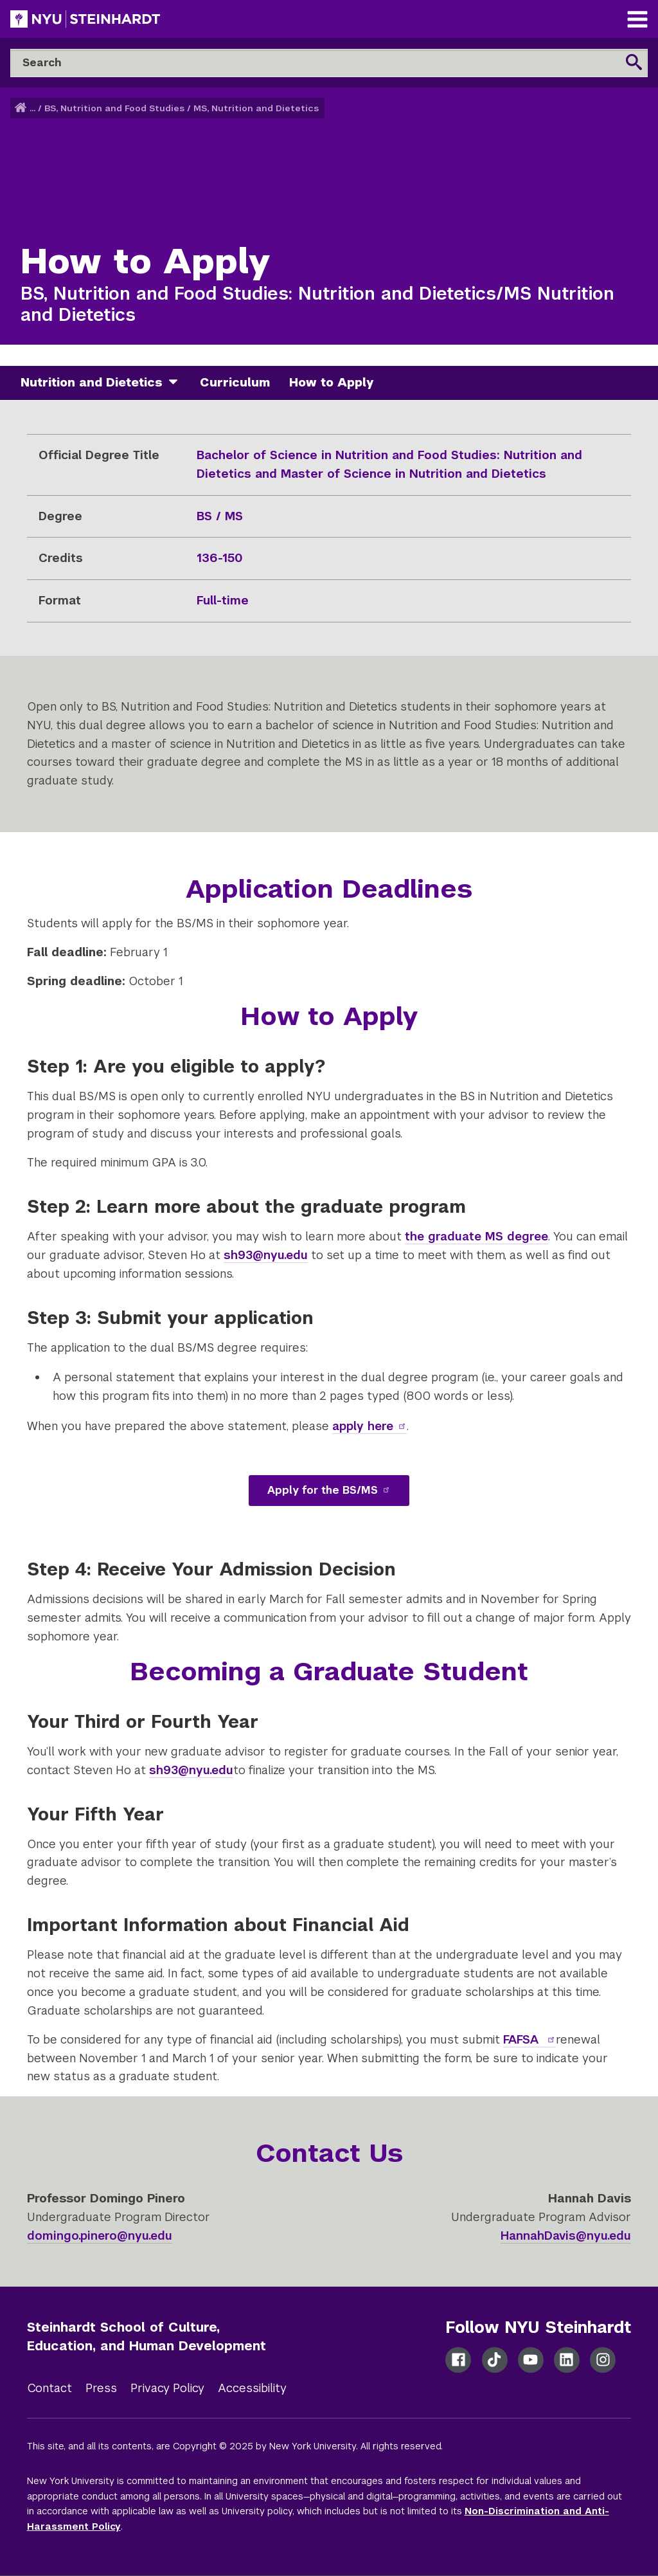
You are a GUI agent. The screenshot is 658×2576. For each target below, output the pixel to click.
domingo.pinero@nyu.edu (99, 2235)
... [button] (32, 108)
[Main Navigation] (637, 21)
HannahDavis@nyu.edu (566, 2235)
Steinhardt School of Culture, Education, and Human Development (146, 2336)
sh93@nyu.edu (191, 1770)
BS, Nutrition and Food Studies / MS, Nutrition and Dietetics (181, 108)
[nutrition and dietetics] (178, 383)
